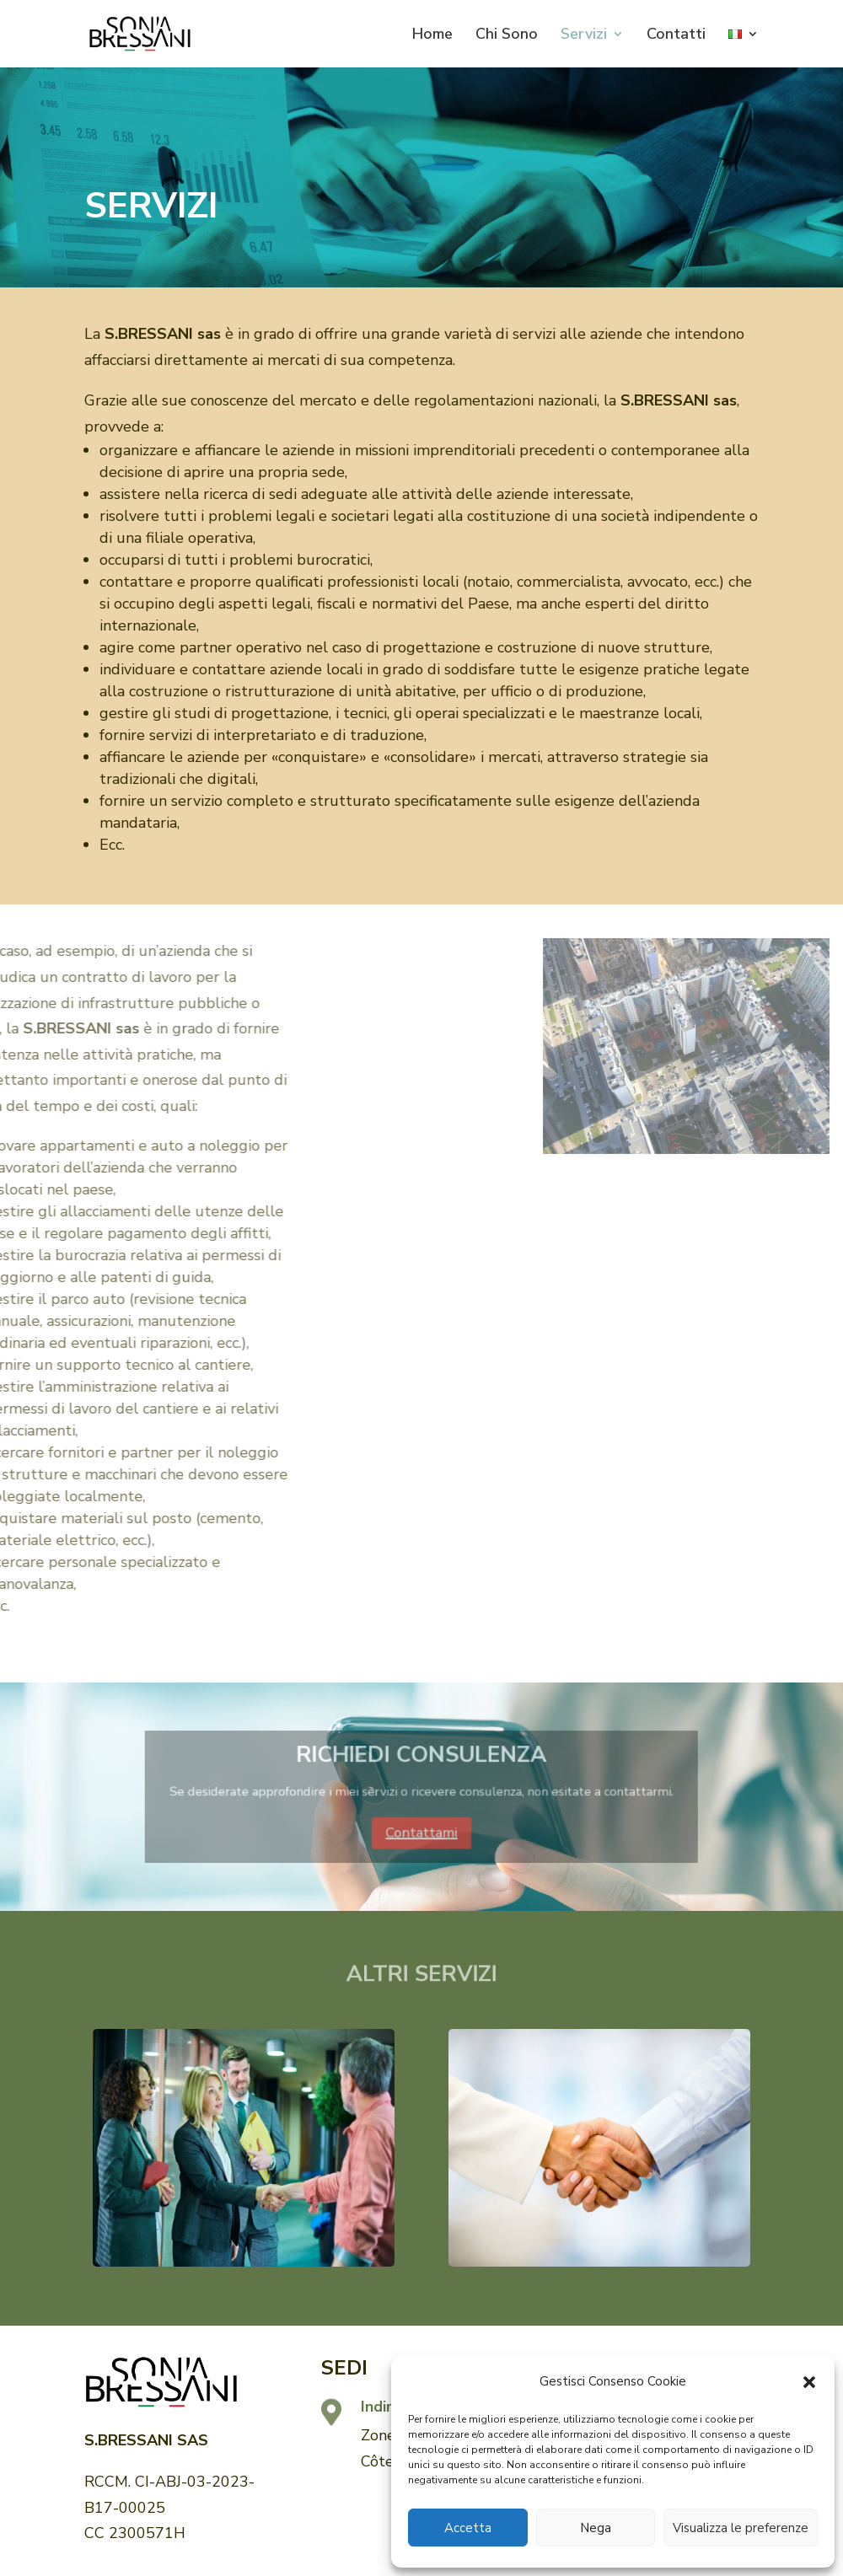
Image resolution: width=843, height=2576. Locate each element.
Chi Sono (506, 36)
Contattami (421, 1821)
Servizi (584, 36)
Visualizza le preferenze (740, 2528)
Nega (595, 2528)
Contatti (676, 36)
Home (432, 36)
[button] (809, 2382)
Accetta (467, 2528)
